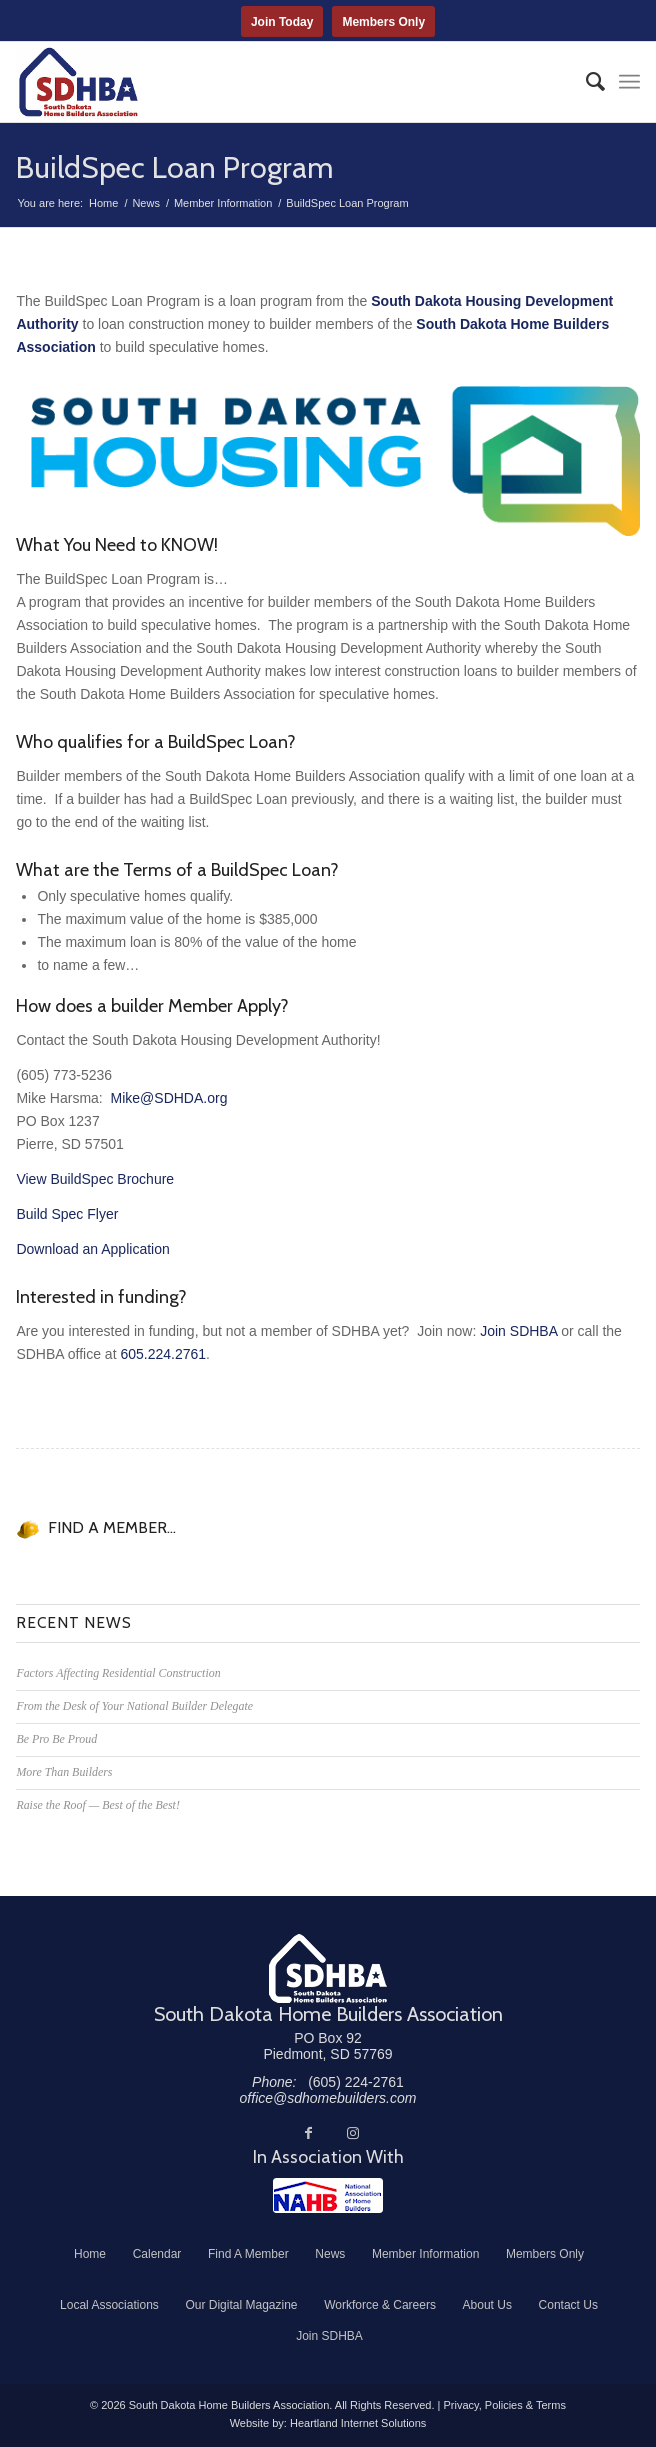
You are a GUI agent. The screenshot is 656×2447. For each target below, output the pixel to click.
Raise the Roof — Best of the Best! (97, 1805)
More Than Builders (64, 1772)
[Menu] (629, 82)
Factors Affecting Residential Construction (118, 1673)
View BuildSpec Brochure (95, 1179)
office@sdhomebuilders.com (328, 2098)
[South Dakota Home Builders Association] (265, 82)
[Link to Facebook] (309, 2133)
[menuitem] (585, 82)
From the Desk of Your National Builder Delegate (134, 1706)
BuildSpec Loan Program (174, 167)
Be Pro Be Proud (56, 1739)
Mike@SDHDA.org (169, 1098)
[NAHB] (328, 2195)
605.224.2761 (163, 1354)
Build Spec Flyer (67, 1214)
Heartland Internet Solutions (358, 2423)
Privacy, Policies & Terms (504, 2405)
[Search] (585, 82)
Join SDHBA (518, 1331)
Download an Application (92, 1249)
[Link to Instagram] (353, 2133)
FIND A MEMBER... (112, 1527)
